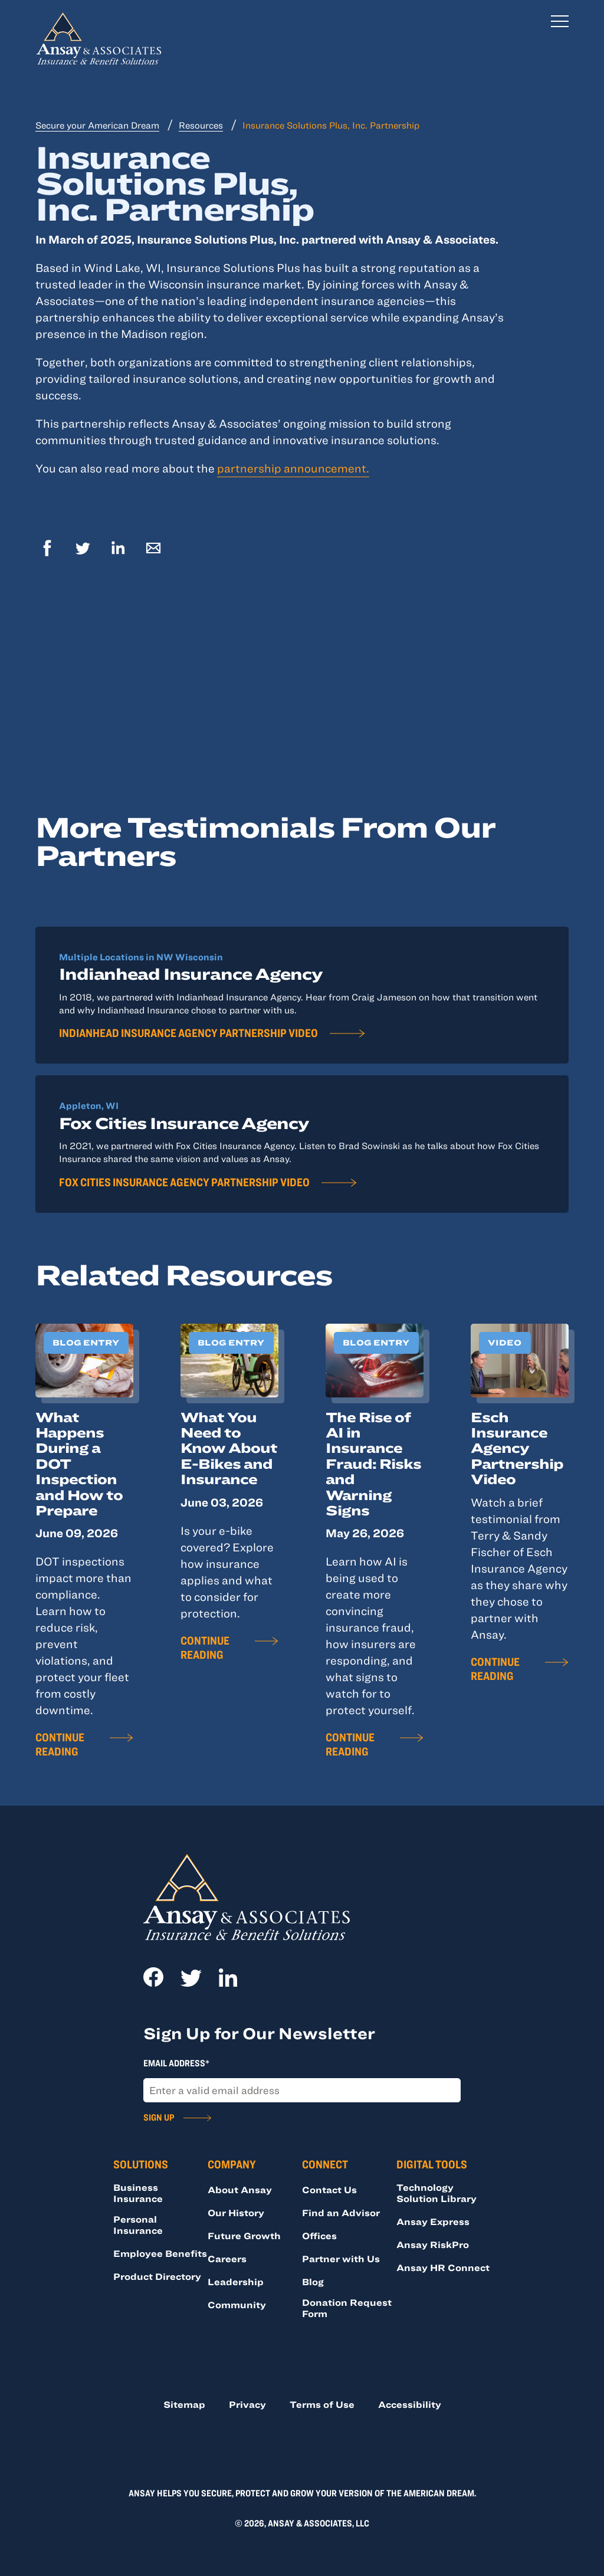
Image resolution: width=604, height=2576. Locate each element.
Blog (313, 2281)
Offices (319, 2235)
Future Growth (244, 2235)
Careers (227, 2258)
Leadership (236, 2281)
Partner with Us (341, 2258)
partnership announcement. (293, 468)
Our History (236, 2212)
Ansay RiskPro (432, 2244)
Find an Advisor (341, 2212)
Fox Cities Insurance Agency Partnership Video (184, 1182)
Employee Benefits (160, 2253)
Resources (201, 125)
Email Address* (176, 2062)
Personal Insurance (138, 2225)
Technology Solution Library (436, 2193)
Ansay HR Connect (443, 2267)
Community (237, 2304)
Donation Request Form (347, 2308)
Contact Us (329, 2189)
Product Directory (157, 2276)
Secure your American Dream (97, 125)
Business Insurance (138, 2193)
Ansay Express (433, 2221)
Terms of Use (322, 2404)
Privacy (247, 2404)
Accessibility (409, 2404)
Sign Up (158, 2117)
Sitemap (184, 2404)
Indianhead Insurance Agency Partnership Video (188, 1032)
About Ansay (240, 2189)
